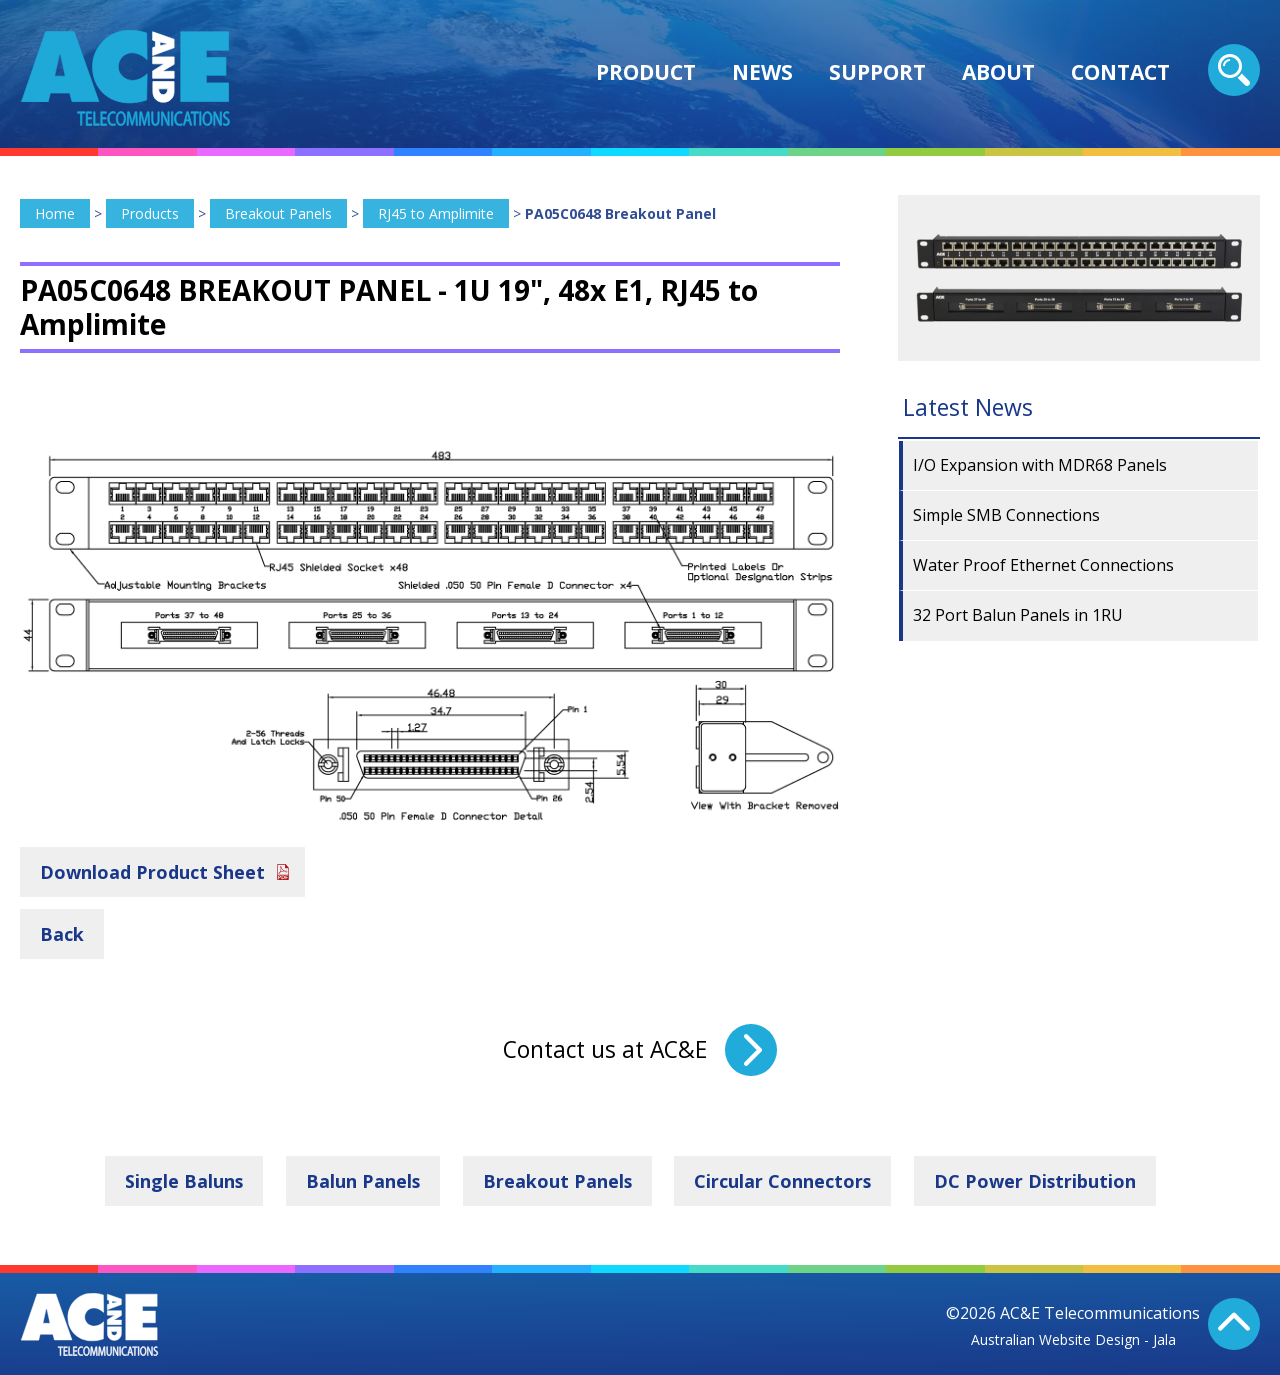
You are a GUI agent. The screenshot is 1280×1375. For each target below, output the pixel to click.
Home (55, 213)
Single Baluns (182, 1181)
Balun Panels (361, 1181)
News (762, 72)
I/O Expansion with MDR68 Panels (1040, 465)
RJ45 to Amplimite (436, 213)
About (998, 72)
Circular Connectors (784, 1181)
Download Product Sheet (152, 871)
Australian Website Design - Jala (1073, 1338)
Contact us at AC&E (605, 1050)
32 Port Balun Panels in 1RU (1018, 615)
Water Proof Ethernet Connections (1043, 565)
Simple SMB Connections (1006, 515)
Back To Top (1234, 1324)
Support (877, 72)
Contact (1120, 72)
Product (646, 72)
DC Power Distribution (1037, 1181)
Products (150, 213)
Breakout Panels (278, 213)
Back (62, 934)
